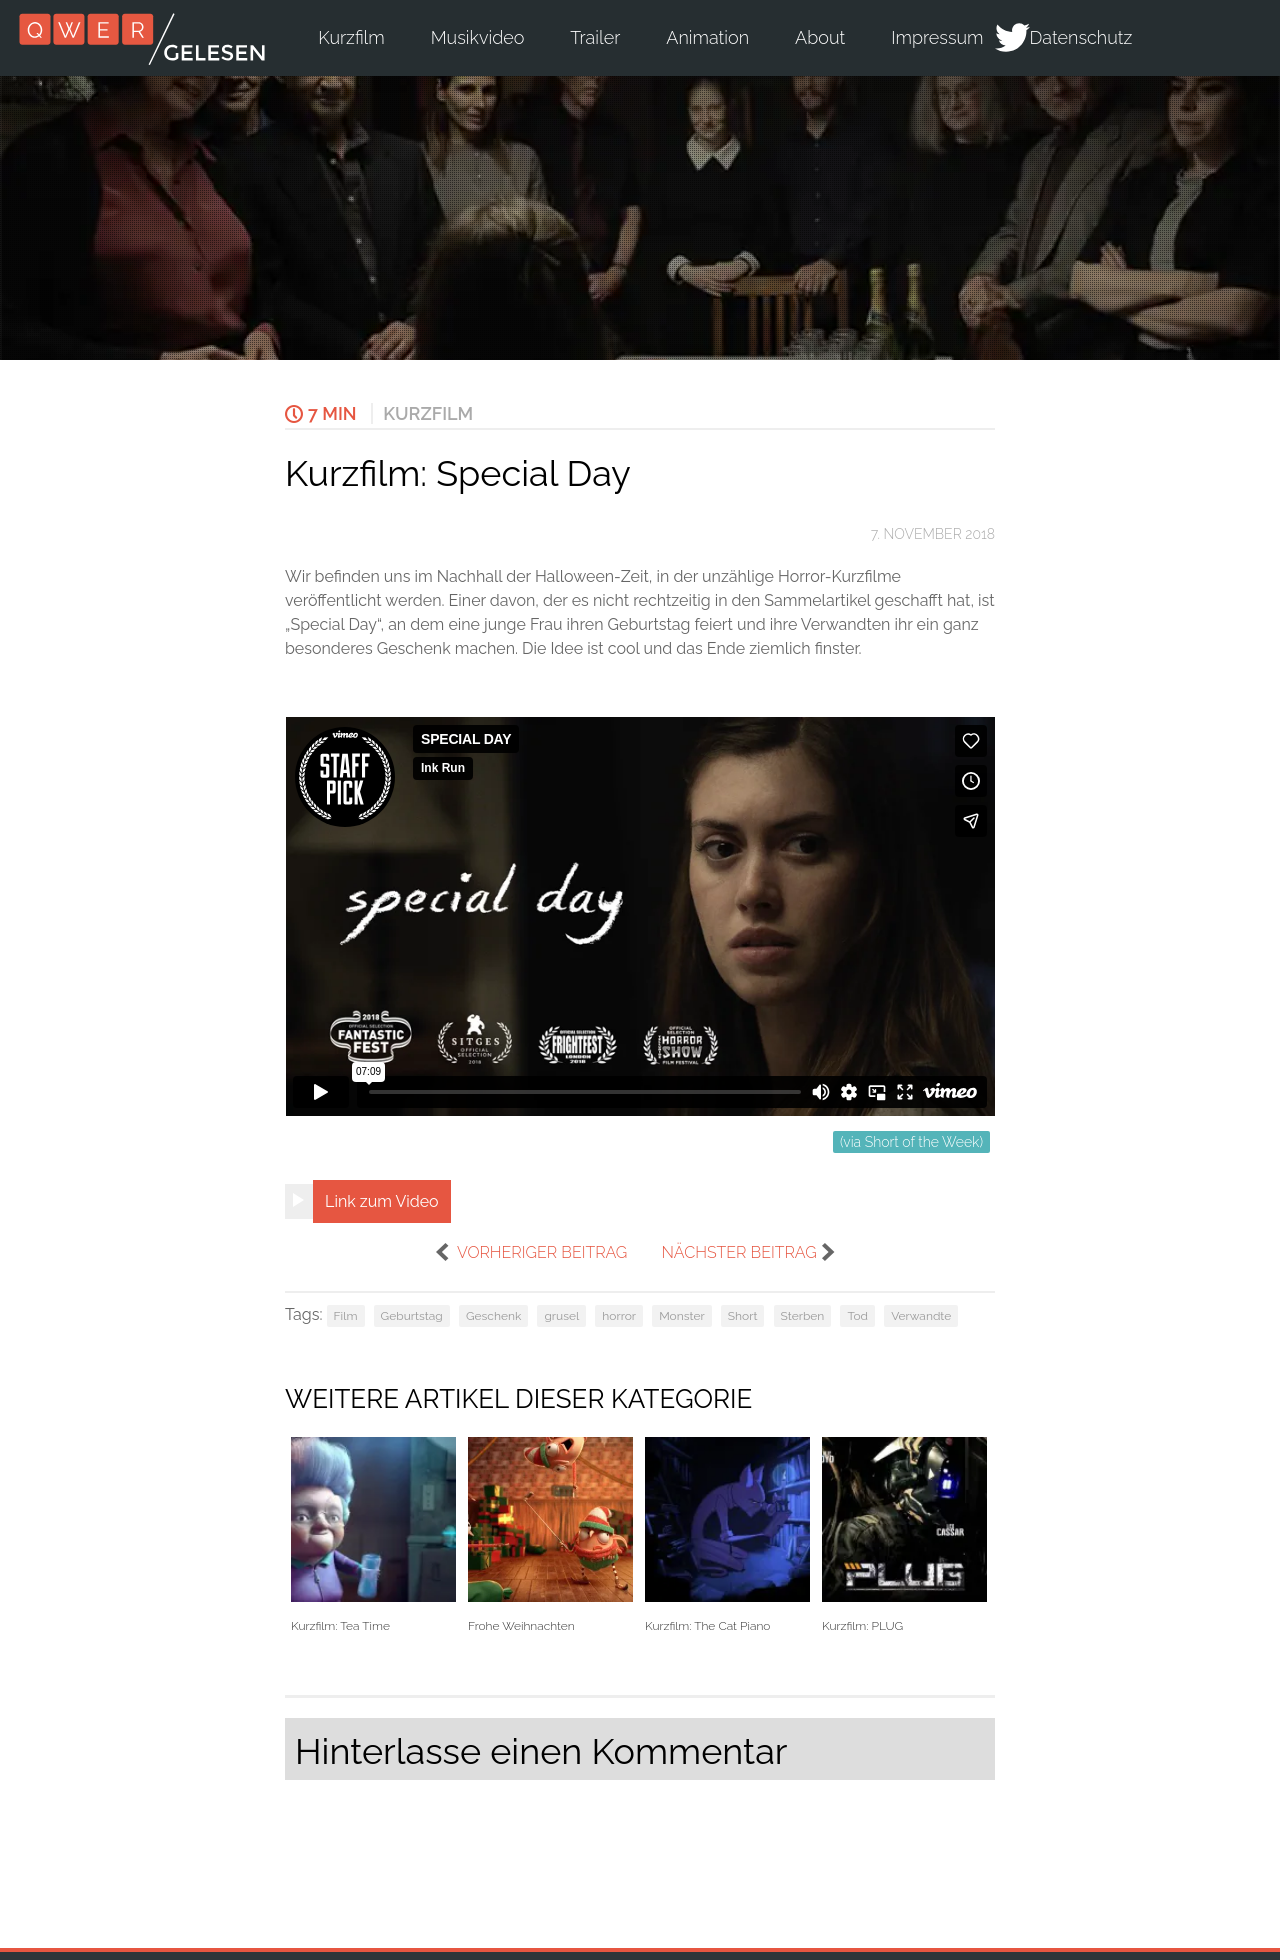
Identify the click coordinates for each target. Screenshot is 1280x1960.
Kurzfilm (351, 37)
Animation (707, 37)
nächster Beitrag (738, 1252)
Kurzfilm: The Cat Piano (727, 1535)
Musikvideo (478, 37)
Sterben (803, 1316)
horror (619, 1316)
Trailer (595, 37)
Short (743, 1316)
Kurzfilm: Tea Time (373, 1535)
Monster (682, 1316)
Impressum (937, 37)
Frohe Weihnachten (550, 1535)
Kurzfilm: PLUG (904, 1535)
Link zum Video (382, 1201)
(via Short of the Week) (911, 1142)
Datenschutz (1081, 37)
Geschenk (493, 1316)
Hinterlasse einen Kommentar (541, 1751)
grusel (561, 1316)
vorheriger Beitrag (542, 1252)
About (820, 37)
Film (346, 1316)
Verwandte (921, 1316)
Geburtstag (412, 1316)
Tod (857, 1316)
